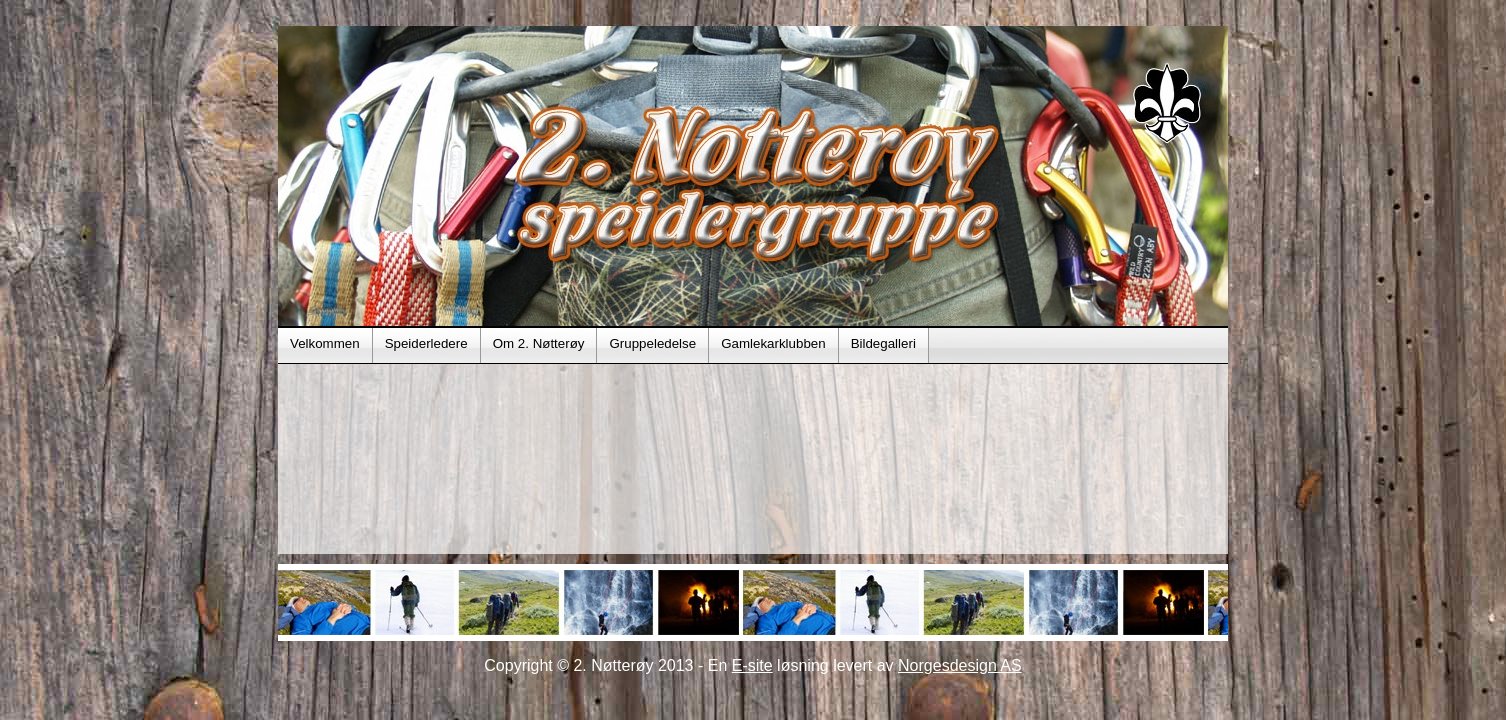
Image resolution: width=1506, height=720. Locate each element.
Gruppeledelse (652, 343)
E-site (752, 665)
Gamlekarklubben (773, 343)
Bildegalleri (883, 343)
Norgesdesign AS (960, 665)
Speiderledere (426, 343)
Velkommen (325, 343)
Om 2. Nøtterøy (539, 343)
